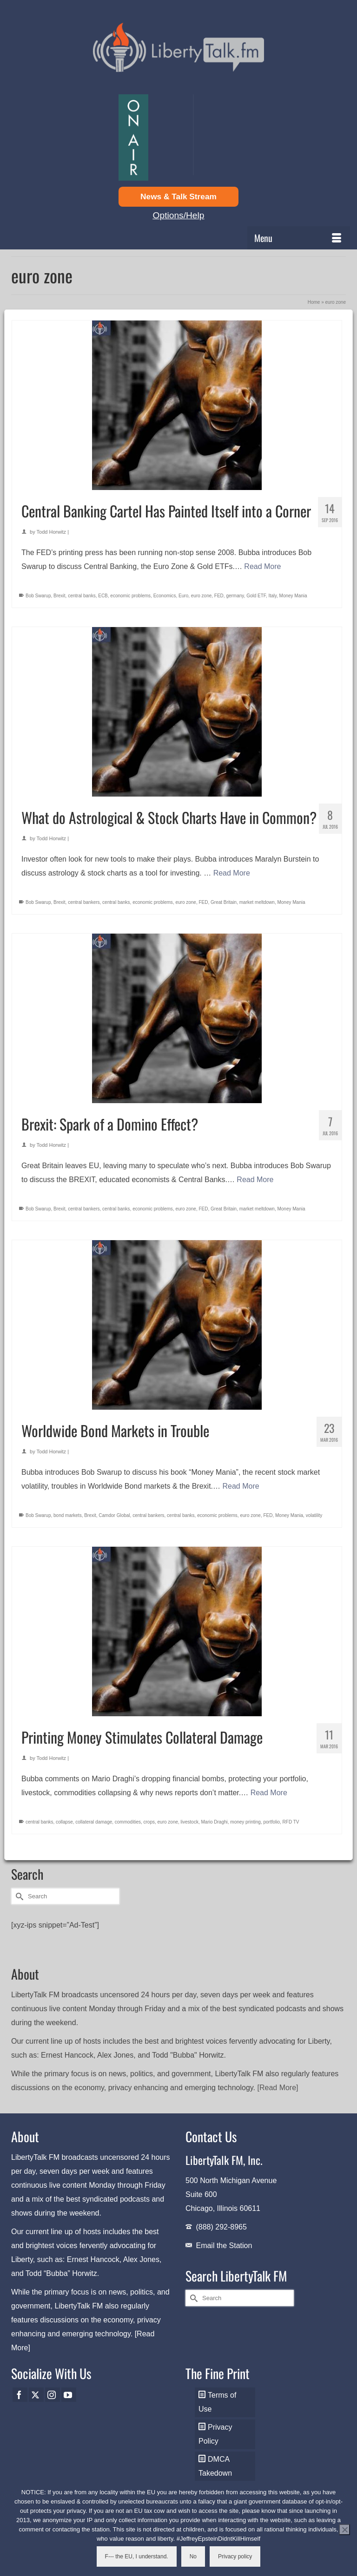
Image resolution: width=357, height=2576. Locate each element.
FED (219, 595)
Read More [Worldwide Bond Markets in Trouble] (240, 1486)
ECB (103, 595)
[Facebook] (20, 2394)
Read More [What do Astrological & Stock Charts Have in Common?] (231, 873)
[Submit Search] (18, 1896)
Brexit (59, 595)
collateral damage (93, 1821)
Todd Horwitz (51, 532)
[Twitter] (36, 2394)
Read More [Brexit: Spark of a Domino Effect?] (255, 1179)
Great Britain (224, 902)
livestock (189, 1821)
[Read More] (278, 2088)
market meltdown (257, 902)
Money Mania (293, 595)
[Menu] (298, 237)
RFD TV (291, 1821)
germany (235, 595)
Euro (183, 595)
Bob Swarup (38, 595)
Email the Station (224, 2245)
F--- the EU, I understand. (136, 2556)
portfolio (271, 1821)
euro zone (201, 595)
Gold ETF (256, 595)
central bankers (83, 902)
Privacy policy (235, 2556)
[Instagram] (52, 2394)
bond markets (67, 1515)
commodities (128, 1821)
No (193, 2556)
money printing (245, 1821)
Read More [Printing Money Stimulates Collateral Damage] (269, 1793)
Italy (272, 595)
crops (149, 1821)
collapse (64, 1821)
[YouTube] (68, 2394)
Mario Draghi (214, 1821)
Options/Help (179, 215)
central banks (81, 595)
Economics (164, 595)
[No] (344, 2529)
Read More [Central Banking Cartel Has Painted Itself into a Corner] (262, 566)
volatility (314, 1515)
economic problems (130, 595)
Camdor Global (114, 1515)
